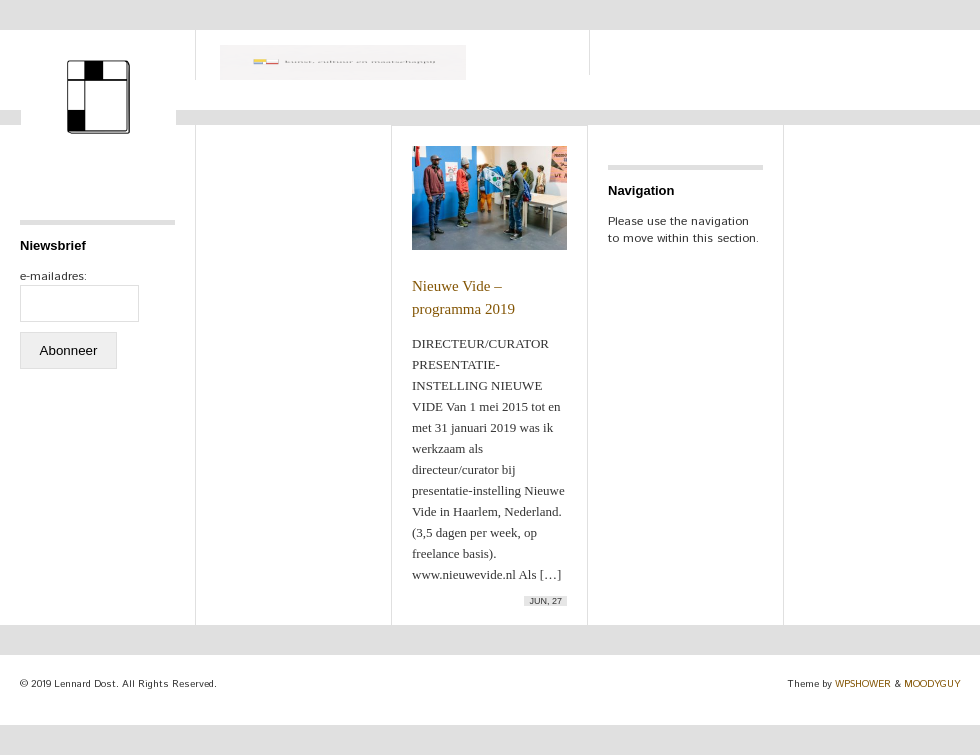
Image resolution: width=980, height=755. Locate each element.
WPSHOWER (863, 684)
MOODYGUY (932, 684)
